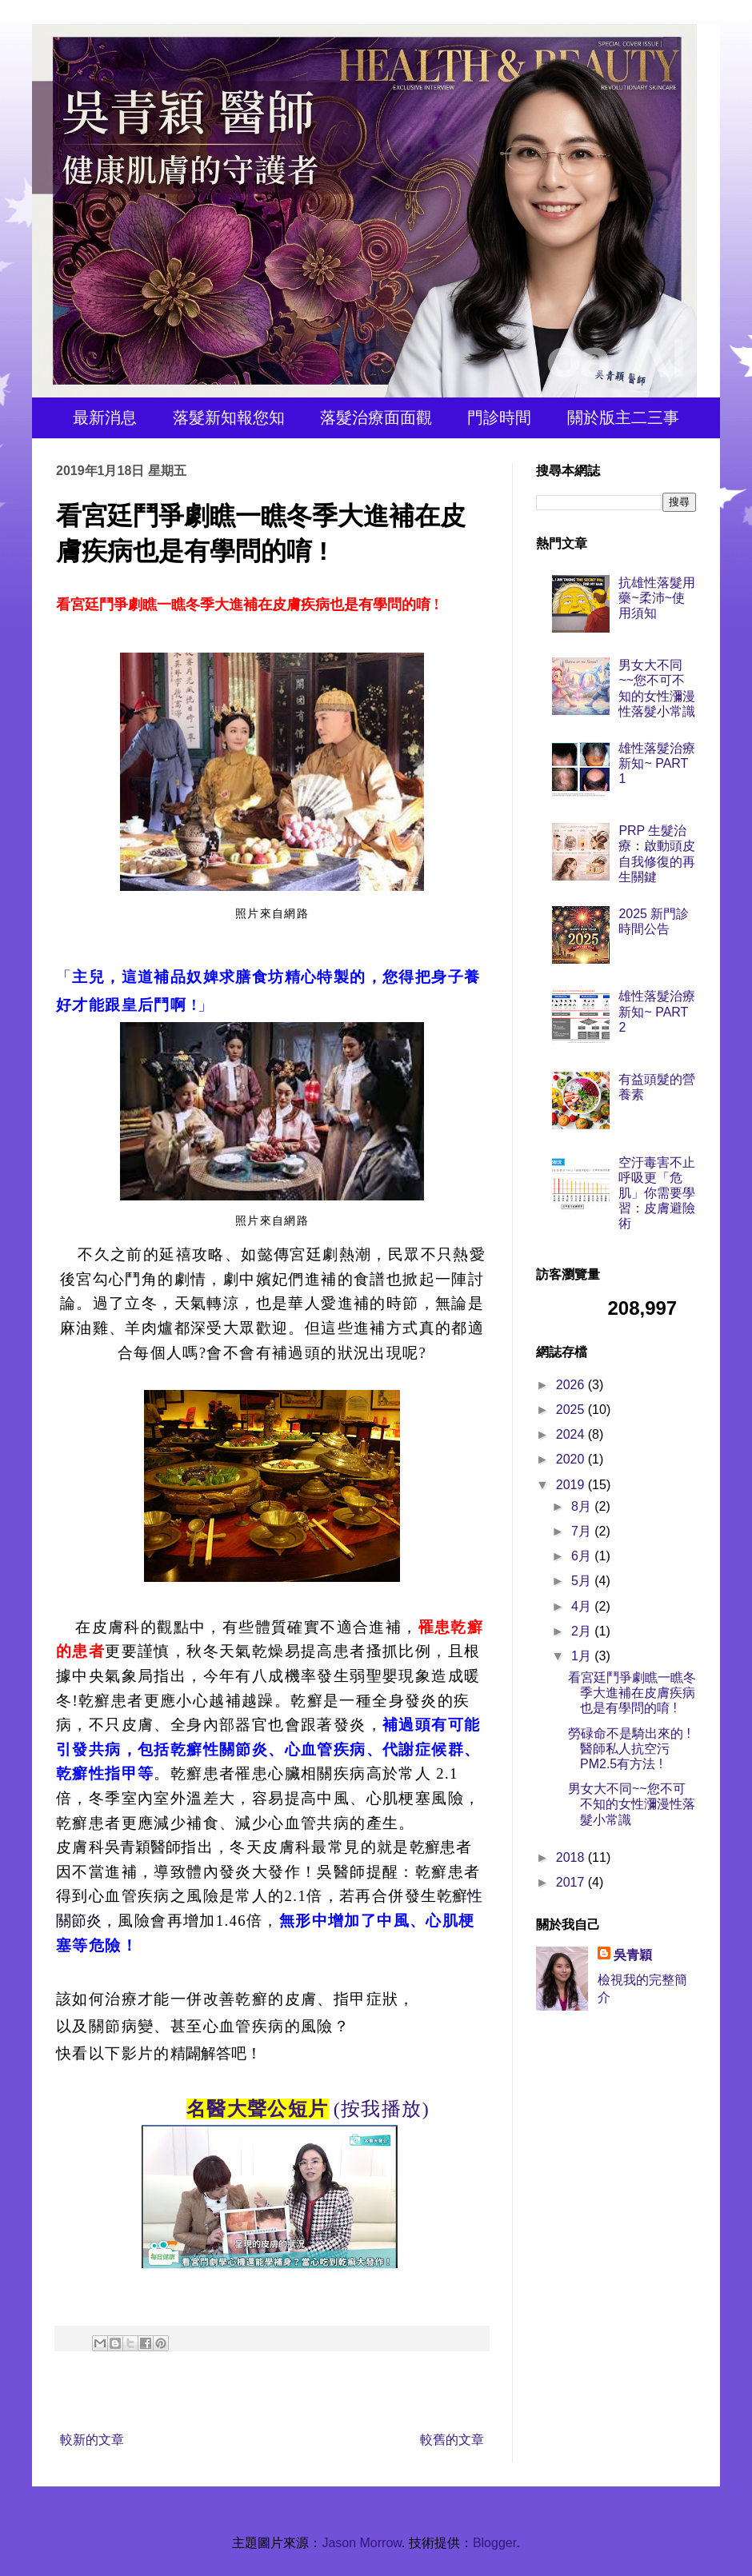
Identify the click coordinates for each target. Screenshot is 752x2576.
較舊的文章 (452, 2439)
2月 (582, 1631)
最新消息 (105, 417)
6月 (582, 1556)
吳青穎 (633, 1955)
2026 (572, 1385)
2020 (572, 1459)
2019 (572, 1485)
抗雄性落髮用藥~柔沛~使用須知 (656, 598)
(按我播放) (382, 2109)
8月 (582, 1506)
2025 (572, 1409)
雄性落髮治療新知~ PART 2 (656, 1011)
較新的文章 (92, 2439)
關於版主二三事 (623, 417)
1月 (582, 1656)
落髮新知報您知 (229, 417)
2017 (572, 1882)
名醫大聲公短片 (257, 2109)
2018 (572, 1857)
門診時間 (499, 417)
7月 (582, 1531)
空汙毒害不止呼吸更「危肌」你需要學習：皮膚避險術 (656, 1193)
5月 (582, 1581)
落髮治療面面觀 (376, 417)
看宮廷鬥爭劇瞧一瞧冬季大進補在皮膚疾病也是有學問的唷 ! (632, 1693)
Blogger (494, 2543)
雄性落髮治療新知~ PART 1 (656, 763)
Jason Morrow (362, 2543)
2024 (572, 1434)
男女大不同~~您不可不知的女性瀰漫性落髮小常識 (631, 1804)
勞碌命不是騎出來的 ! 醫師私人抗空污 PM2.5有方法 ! (629, 1749)
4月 (582, 1606)
